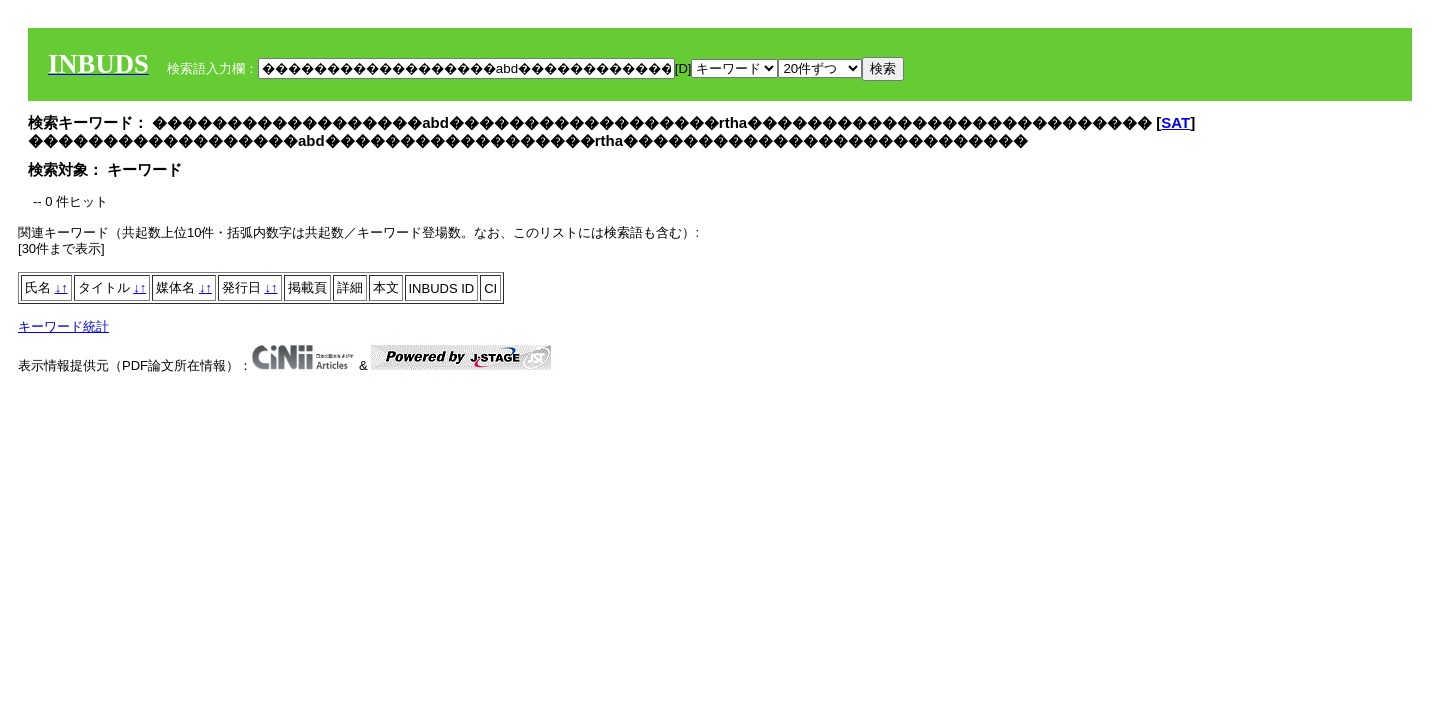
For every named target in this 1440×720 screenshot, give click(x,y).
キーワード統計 (63, 326)
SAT (1175, 122)
